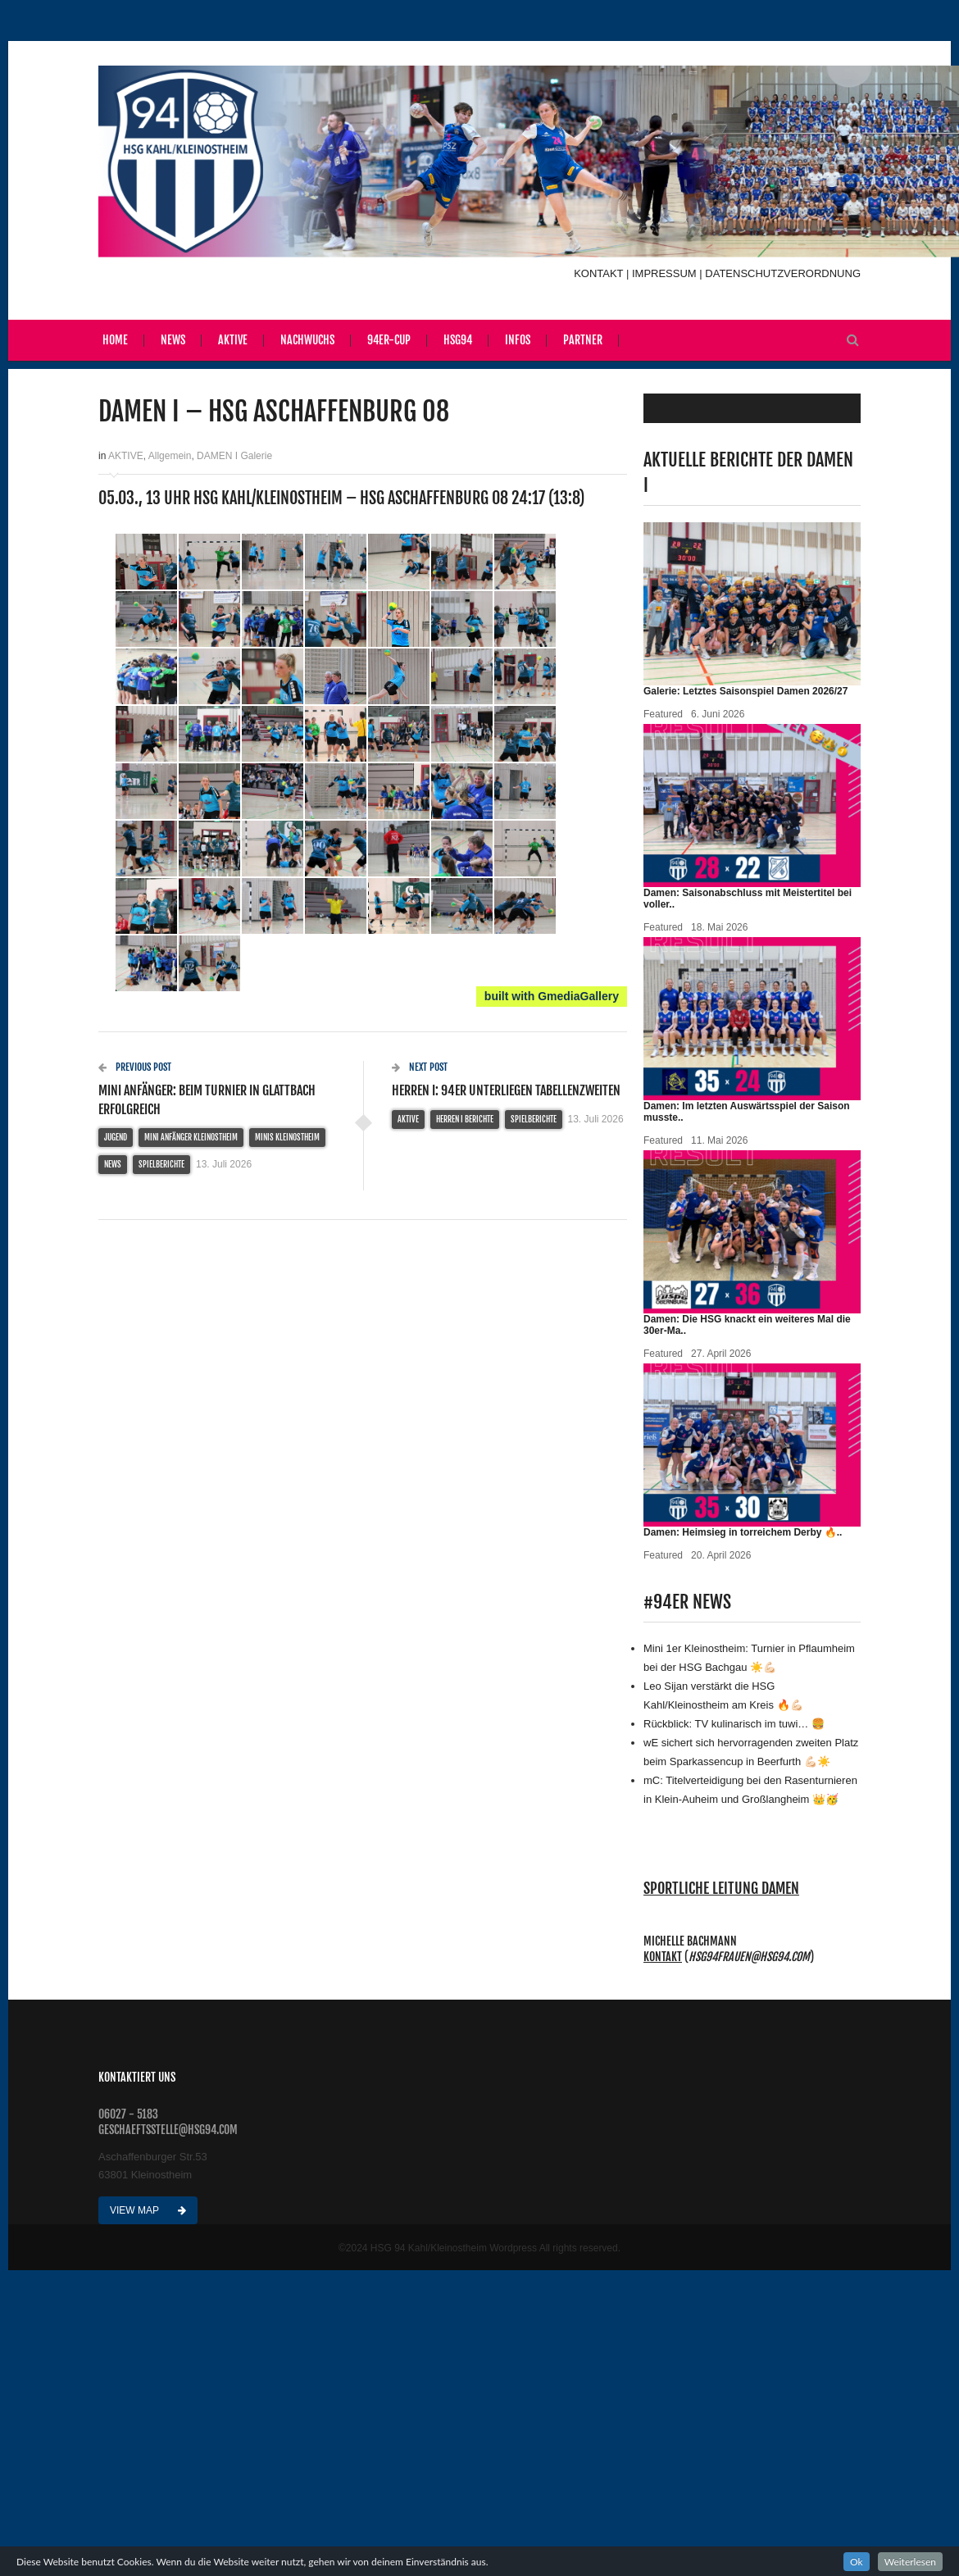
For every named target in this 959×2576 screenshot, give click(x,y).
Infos (517, 340)
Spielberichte (161, 1164)
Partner (582, 340)
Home (115, 340)
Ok (856, 2562)
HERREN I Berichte (464, 1119)
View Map (148, 2210)
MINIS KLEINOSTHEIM (287, 1137)
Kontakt (662, 1957)
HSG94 (457, 340)
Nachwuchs (307, 340)
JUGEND (115, 1137)
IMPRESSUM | (668, 273)
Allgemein (170, 456)
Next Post (420, 1067)
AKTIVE (125, 456)
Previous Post (134, 1067)
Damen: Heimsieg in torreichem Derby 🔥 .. (742, 1532)
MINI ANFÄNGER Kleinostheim (191, 1137)
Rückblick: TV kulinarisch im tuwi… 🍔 (734, 1724)
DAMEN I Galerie (234, 456)
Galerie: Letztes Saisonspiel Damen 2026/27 (745, 691)
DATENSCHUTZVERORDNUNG (783, 273)
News (173, 340)
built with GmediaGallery (551, 996)
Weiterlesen (910, 2562)
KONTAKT (600, 273)
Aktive (233, 340)
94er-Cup (389, 340)
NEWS (112, 1164)
